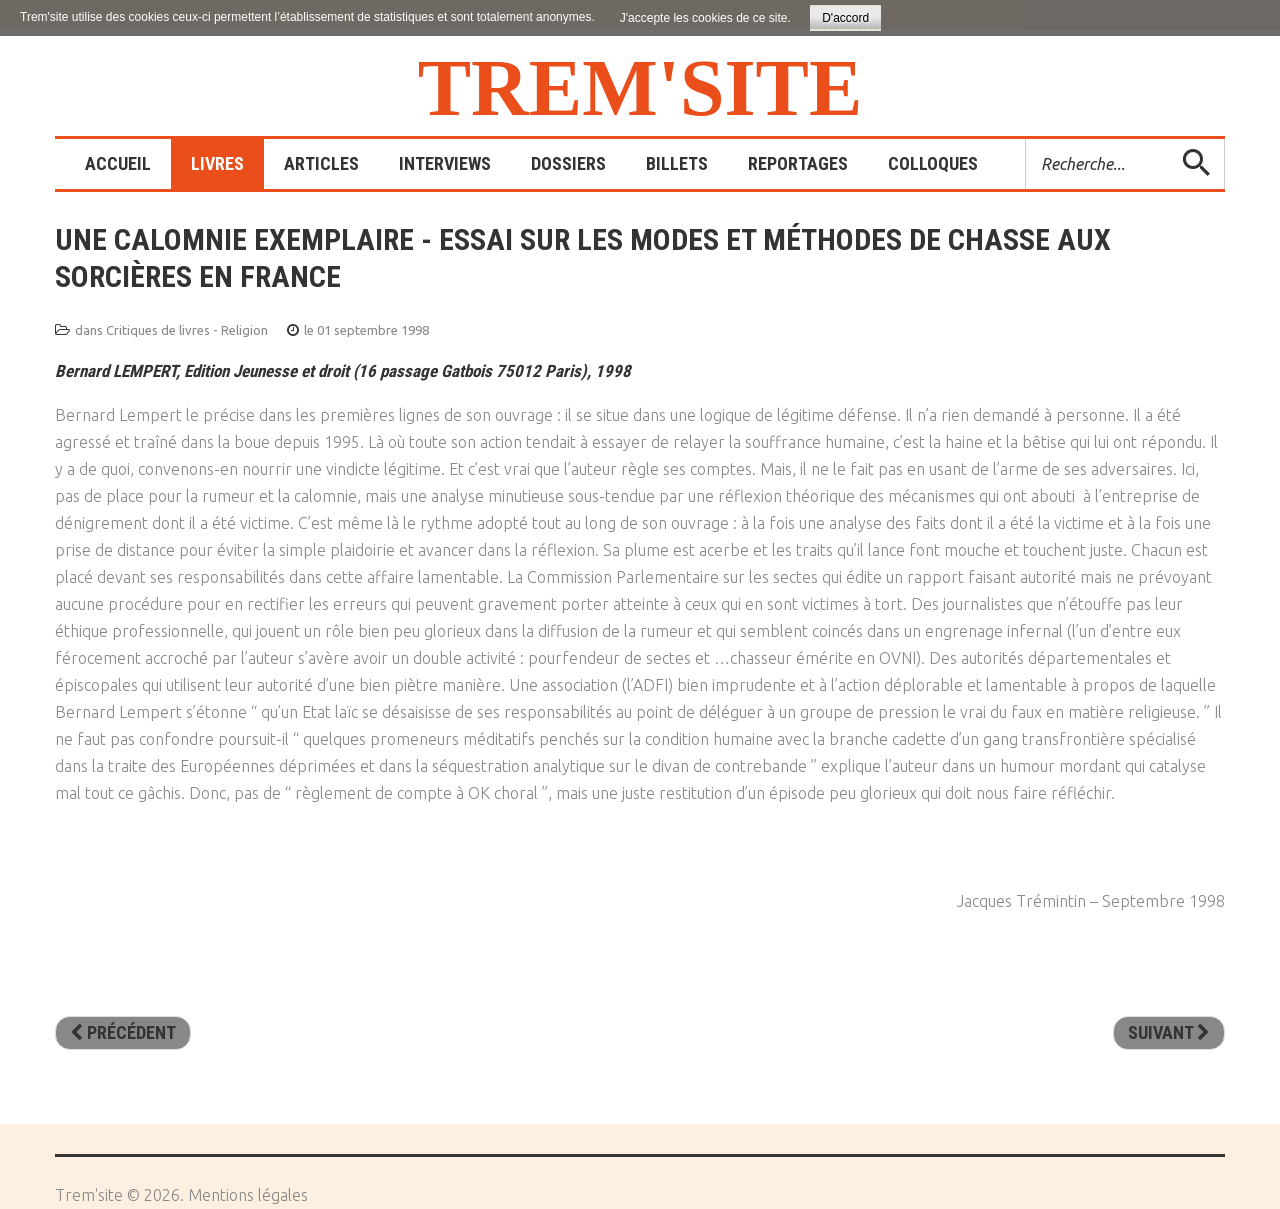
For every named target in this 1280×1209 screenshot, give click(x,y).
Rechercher (1026, 139)
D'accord (845, 18)
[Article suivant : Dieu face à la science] (1169, 1033)
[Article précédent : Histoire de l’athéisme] (123, 1033)
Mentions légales (248, 1195)
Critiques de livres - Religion (187, 330)
